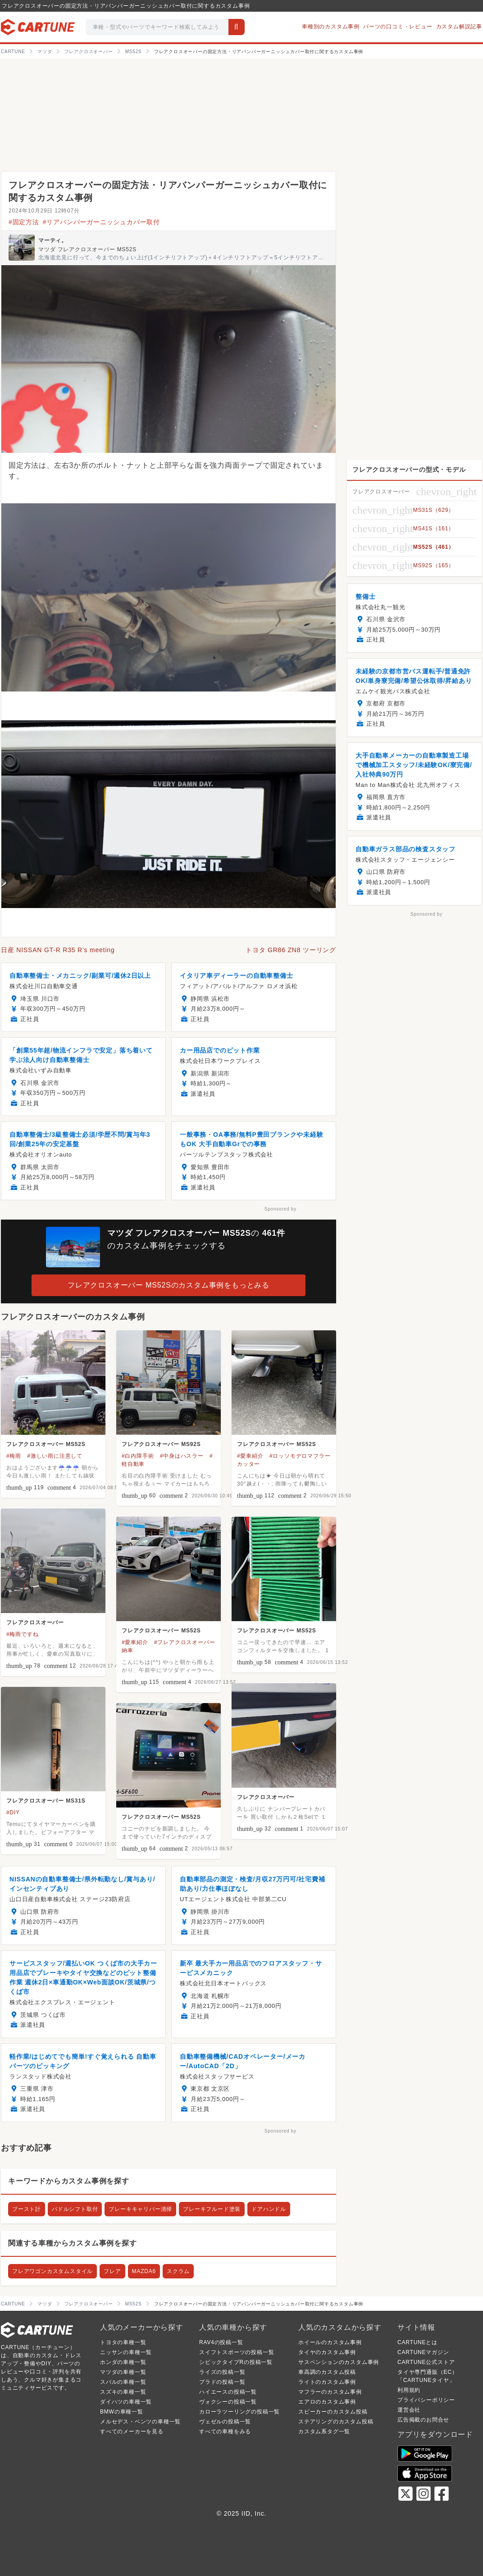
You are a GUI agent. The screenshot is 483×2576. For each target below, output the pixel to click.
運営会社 (408, 2410)
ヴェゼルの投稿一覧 (225, 2421)
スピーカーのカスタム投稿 (333, 2412)
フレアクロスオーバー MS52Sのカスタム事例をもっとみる (168, 1285)
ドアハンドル (268, 2209)
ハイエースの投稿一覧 (228, 2392)
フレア (112, 2271)
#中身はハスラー (182, 1456)
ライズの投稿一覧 (222, 2372)
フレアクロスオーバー (35, 1622)
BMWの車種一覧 (121, 2412)
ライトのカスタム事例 (327, 2382)
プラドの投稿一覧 (222, 2382)
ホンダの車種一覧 (123, 2362)
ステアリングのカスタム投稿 (335, 2421)
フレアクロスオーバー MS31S (46, 1801)
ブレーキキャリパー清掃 (140, 2209)
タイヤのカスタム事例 (327, 2352)
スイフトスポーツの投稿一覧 (236, 2352)
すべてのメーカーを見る (132, 2431)
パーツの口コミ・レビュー (398, 26)
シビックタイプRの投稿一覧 (236, 2362)
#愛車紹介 (250, 1456)
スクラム (178, 2271)
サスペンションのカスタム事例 (338, 2362)
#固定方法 (24, 222)
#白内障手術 (138, 1456)
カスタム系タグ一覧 (324, 2431)
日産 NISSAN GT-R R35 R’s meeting (57, 950)
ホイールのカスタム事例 (330, 2342)
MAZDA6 (144, 2271)
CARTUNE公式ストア (426, 2362)
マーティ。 (52, 240)
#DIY (13, 1812)
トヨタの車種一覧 (123, 2342)
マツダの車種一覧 (123, 2372)
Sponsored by (280, 1209)
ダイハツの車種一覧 (126, 2402)
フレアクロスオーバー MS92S (161, 1444)
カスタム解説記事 (459, 26)
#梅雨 (13, 1456)
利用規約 (408, 2390)
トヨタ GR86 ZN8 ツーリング (291, 950)
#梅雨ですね (22, 1634)
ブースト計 (26, 2209)
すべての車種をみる (225, 2431)
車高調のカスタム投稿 (327, 2372)
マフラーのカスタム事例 (330, 2392)
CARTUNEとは (417, 2342)
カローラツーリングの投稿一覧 (239, 2412)
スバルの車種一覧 (123, 2382)
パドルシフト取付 (75, 2209)
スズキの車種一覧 (123, 2392)
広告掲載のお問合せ (423, 2420)
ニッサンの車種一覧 (126, 2352)
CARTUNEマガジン (423, 2352)
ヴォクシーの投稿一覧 (228, 2402)
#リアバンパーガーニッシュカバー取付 (101, 222)
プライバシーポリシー (426, 2400)
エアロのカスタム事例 (327, 2402)
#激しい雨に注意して (54, 1456)
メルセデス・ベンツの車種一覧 (140, 2421)
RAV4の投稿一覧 (221, 2342)
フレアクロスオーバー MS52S (46, 1444)
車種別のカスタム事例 (331, 26)
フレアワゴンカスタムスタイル (52, 2271)
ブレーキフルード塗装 (212, 2209)
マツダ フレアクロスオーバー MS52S (87, 249)
